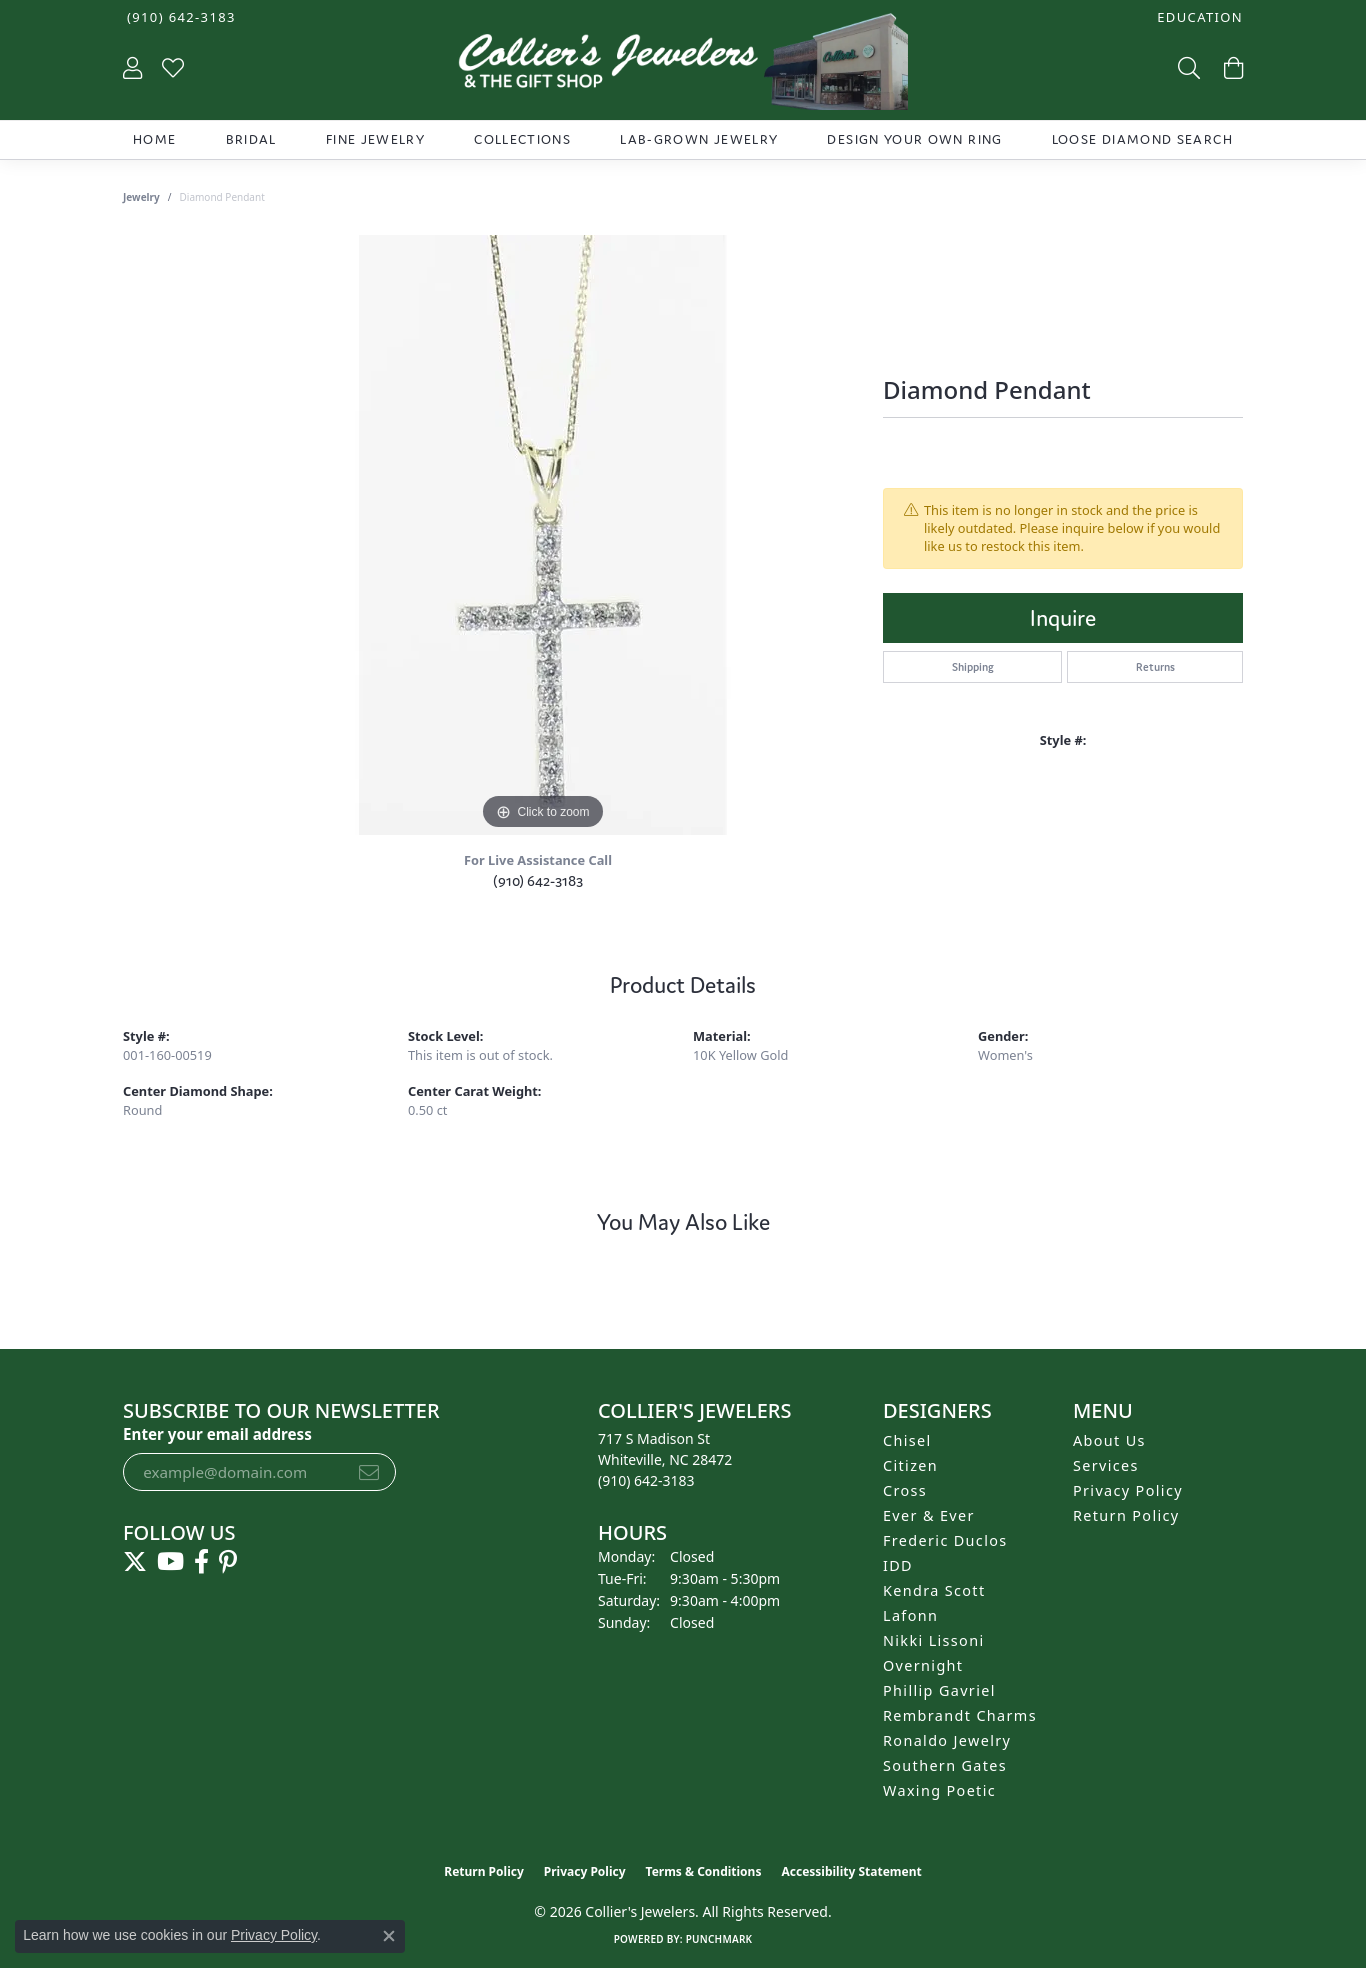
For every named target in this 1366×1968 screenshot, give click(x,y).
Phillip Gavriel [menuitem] (939, 1690)
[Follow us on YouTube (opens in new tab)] (170, 1562)
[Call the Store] (646, 1480)
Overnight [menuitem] (923, 1665)
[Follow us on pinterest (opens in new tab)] (228, 1562)
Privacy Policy (1128, 1490)
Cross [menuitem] (905, 1490)
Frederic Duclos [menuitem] (945, 1540)
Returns (1155, 667)
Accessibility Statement (851, 1871)
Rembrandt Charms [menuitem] (960, 1715)
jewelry (141, 197)
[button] (1198, 17)
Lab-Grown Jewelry (699, 139)
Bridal (251, 139)
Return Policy (1126, 1515)
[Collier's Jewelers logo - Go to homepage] (682, 66)
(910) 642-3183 (538, 880)
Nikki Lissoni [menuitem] (934, 1640)
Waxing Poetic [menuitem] (939, 1790)
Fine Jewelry (375, 139)
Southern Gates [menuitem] (945, 1765)
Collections (522, 139)
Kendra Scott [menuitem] (934, 1590)
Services (1106, 1465)
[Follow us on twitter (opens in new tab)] (135, 1562)
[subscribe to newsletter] (369, 1472)
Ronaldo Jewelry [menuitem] (947, 1740)
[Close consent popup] (389, 1936)
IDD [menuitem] (898, 1565)
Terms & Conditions (704, 1871)
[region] (543, 535)
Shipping (973, 667)
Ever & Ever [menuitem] (929, 1515)
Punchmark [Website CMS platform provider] (719, 1939)
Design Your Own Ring (914, 139)
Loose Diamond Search (1142, 139)
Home (154, 139)
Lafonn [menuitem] (910, 1615)
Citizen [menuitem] (910, 1465)
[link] (179, 17)
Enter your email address (217, 1434)
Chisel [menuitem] (907, 1440)
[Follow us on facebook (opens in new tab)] (201, 1562)
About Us (1109, 1440)
